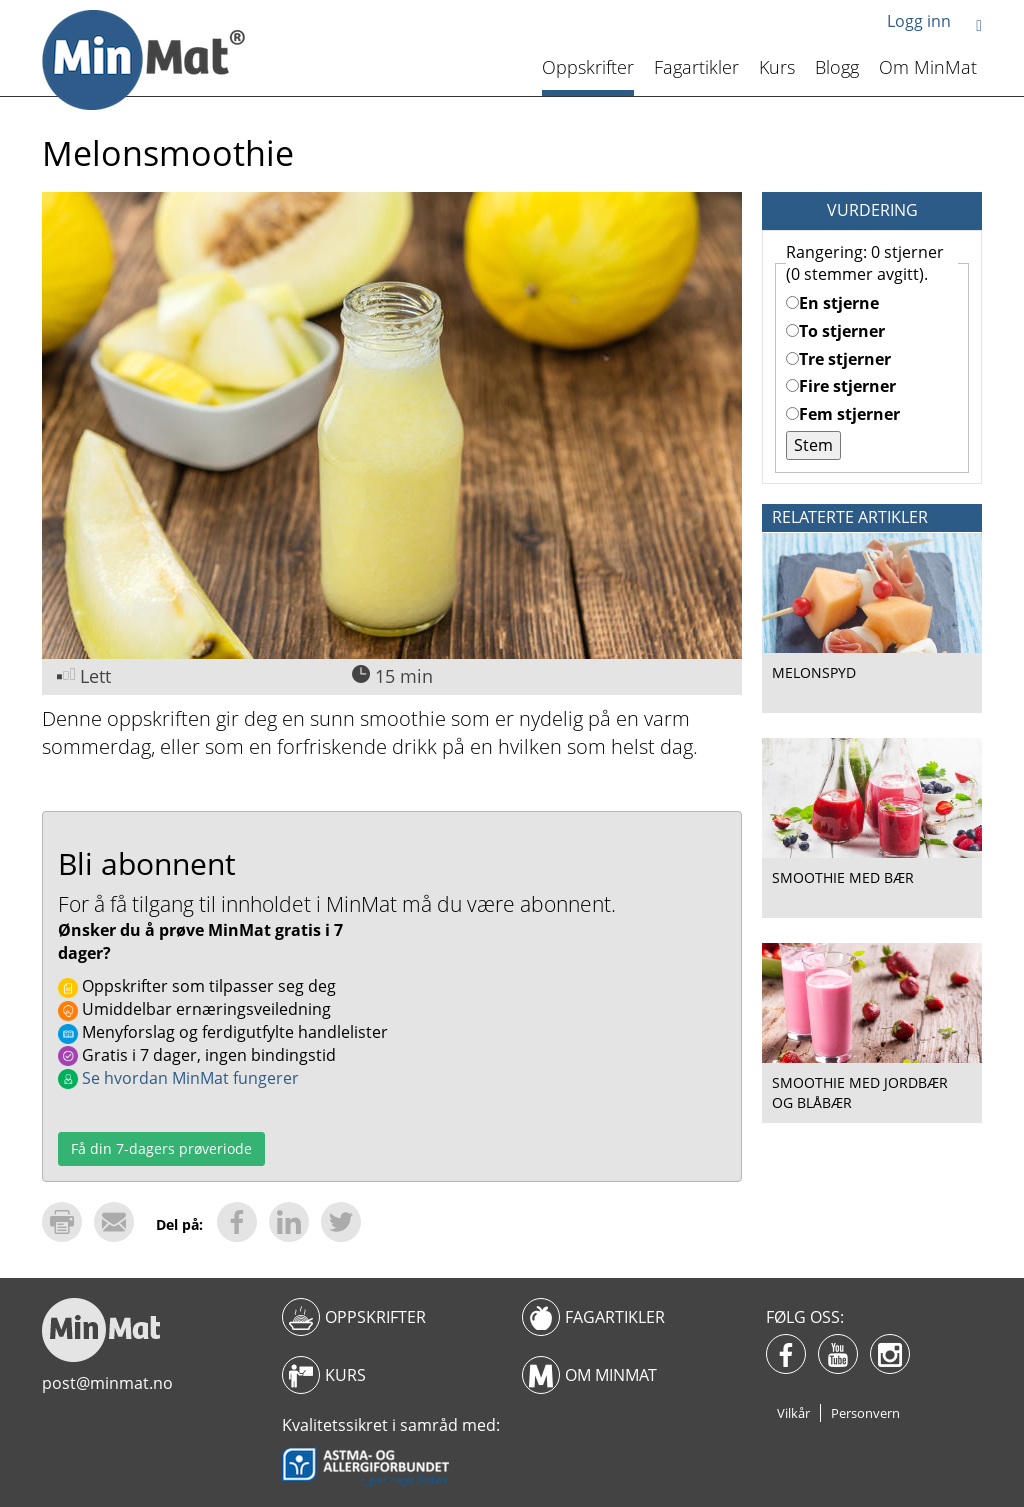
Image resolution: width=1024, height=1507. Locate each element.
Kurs (777, 67)
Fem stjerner (843, 414)
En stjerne (832, 303)
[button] (979, 24)
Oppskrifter (588, 67)
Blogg (837, 67)
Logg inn (919, 21)
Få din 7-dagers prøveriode (161, 1148)
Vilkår (793, 1413)
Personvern (865, 1413)
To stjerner (835, 331)
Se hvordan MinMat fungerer (178, 1078)
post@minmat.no (107, 1383)
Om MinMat (928, 67)
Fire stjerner (841, 386)
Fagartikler (696, 67)
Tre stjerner (838, 359)
